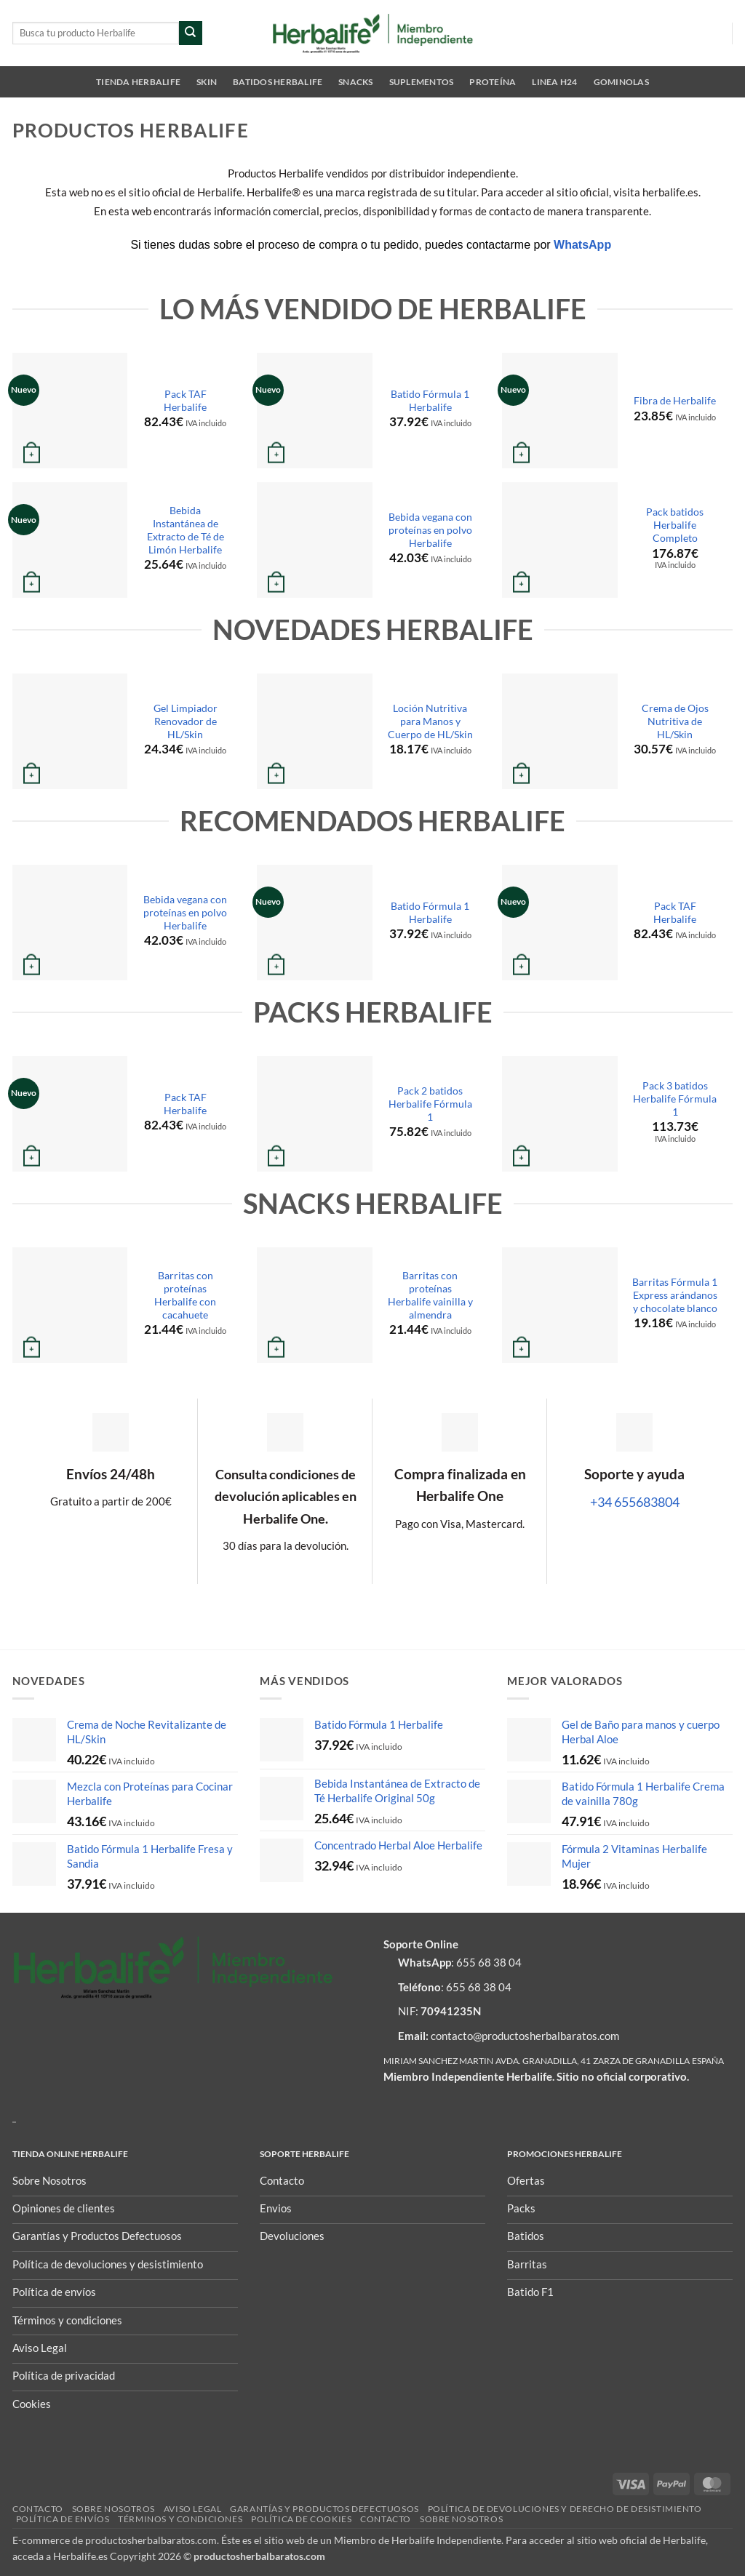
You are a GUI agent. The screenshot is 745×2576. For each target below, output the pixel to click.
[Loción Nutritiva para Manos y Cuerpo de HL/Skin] (314, 731)
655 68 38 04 (489, 1962)
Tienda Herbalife (138, 81)
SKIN (206, 81)
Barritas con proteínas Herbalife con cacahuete (185, 1295)
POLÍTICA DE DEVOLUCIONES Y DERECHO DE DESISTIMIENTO (565, 2508)
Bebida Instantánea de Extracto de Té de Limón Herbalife (185, 530)
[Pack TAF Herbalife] (70, 410)
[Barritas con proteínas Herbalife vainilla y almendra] (314, 1305)
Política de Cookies (301, 2518)
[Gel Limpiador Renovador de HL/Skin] (70, 731)
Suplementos (421, 81)
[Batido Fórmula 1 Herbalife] (314, 410)
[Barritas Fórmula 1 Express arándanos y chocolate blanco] (560, 1305)
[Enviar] (191, 32)
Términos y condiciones (180, 2518)
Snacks (355, 81)
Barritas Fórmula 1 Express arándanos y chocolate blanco (674, 1295)
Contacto (37, 2508)
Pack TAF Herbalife (185, 400)
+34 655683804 (635, 1502)
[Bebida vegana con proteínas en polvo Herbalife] (314, 540)
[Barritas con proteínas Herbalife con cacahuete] (70, 1305)
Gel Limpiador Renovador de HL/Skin (186, 721)
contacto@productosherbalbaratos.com (525, 2035)
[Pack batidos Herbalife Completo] (560, 540)
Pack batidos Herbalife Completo (675, 524)
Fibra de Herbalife (675, 400)
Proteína (492, 81)
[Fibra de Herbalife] (560, 410)
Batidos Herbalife (277, 81)
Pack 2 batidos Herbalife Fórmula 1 (430, 1103)
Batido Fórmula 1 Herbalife (430, 400)
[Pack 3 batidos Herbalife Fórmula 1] (560, 1114)
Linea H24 (554, 81)
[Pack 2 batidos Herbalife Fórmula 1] (314, 1114)
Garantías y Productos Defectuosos (324, 2508)
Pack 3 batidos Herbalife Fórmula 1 (675, 1098)
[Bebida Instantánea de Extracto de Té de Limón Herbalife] (70, 540)
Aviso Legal (192, 2508)
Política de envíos (63, 2518)
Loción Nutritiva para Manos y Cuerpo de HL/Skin (430, 721)
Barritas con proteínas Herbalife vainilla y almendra (430, 1295)
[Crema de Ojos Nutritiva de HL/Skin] (560, 731)
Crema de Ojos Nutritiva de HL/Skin (675, 721)
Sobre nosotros (113, 2508)
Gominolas (621, 81)
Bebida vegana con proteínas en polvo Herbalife (430, 530)
